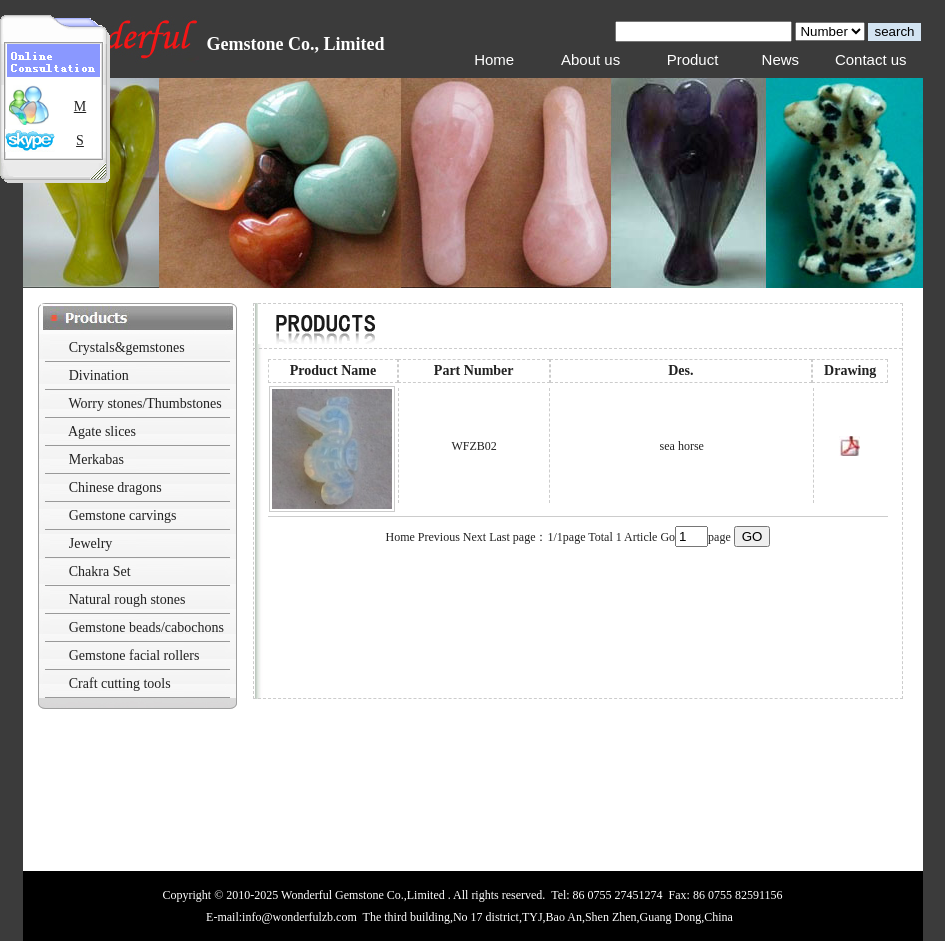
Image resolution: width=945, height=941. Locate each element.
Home (494, 59)
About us (590, 59)
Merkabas (96, 459)
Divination (99, 375)
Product (693, 59)
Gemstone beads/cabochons (146, 627)
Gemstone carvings (123, 515)
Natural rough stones (127, 599)
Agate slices (102, 431)
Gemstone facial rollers (134, 655)
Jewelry (91, 543)
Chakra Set (100, 571)
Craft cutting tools (120, 683)
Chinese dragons (115, 487)
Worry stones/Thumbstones (145, 403)
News (781, 59)
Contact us (871, 59)
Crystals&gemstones (127, 347)
